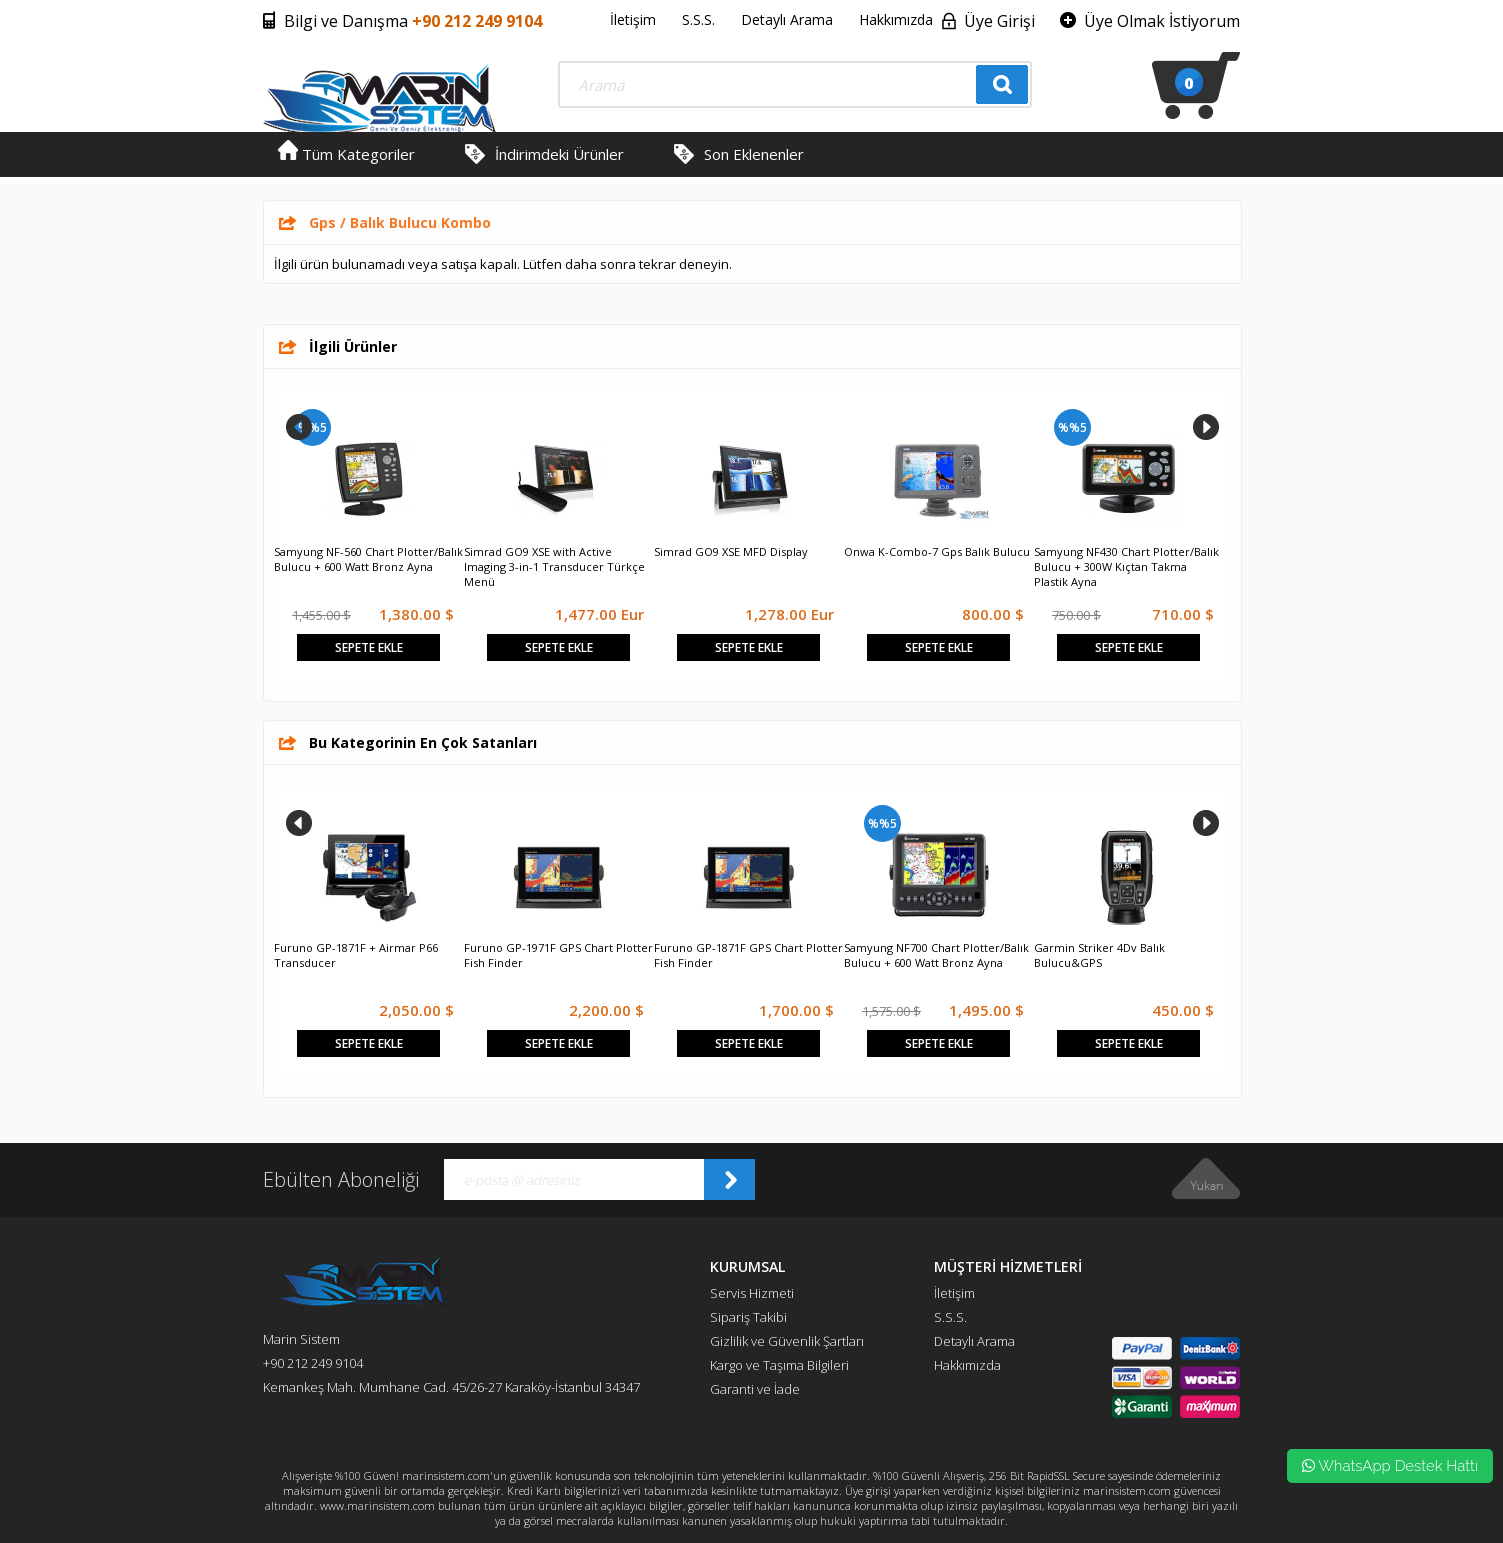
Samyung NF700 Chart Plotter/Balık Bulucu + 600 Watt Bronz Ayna (936, 955)
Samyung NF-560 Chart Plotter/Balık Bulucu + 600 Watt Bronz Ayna (368, 559)
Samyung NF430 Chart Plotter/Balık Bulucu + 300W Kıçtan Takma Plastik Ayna (1126, 566)
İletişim (633, 19)
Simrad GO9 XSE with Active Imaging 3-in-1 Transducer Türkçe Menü (554, 566)
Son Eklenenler (754, 154)
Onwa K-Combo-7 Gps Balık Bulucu (937, 551)
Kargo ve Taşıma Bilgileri (779, 1365)
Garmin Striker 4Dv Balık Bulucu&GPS (1099, 955)
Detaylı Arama (787, 19)
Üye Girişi (999, 21)
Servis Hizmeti (752, 1293)
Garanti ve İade (755, 1389)
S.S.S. (698, 19)
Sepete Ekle (369, 647)
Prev (299, 427)
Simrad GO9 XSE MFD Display (731, 551)
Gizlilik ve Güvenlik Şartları (787, 1341)
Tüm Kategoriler (346, 154)
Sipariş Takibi (748, 1317)
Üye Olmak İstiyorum (1162, 21)
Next (1206, 427)
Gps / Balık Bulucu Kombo (400, 222)
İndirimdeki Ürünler (559, 154)
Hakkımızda (896, 19)
